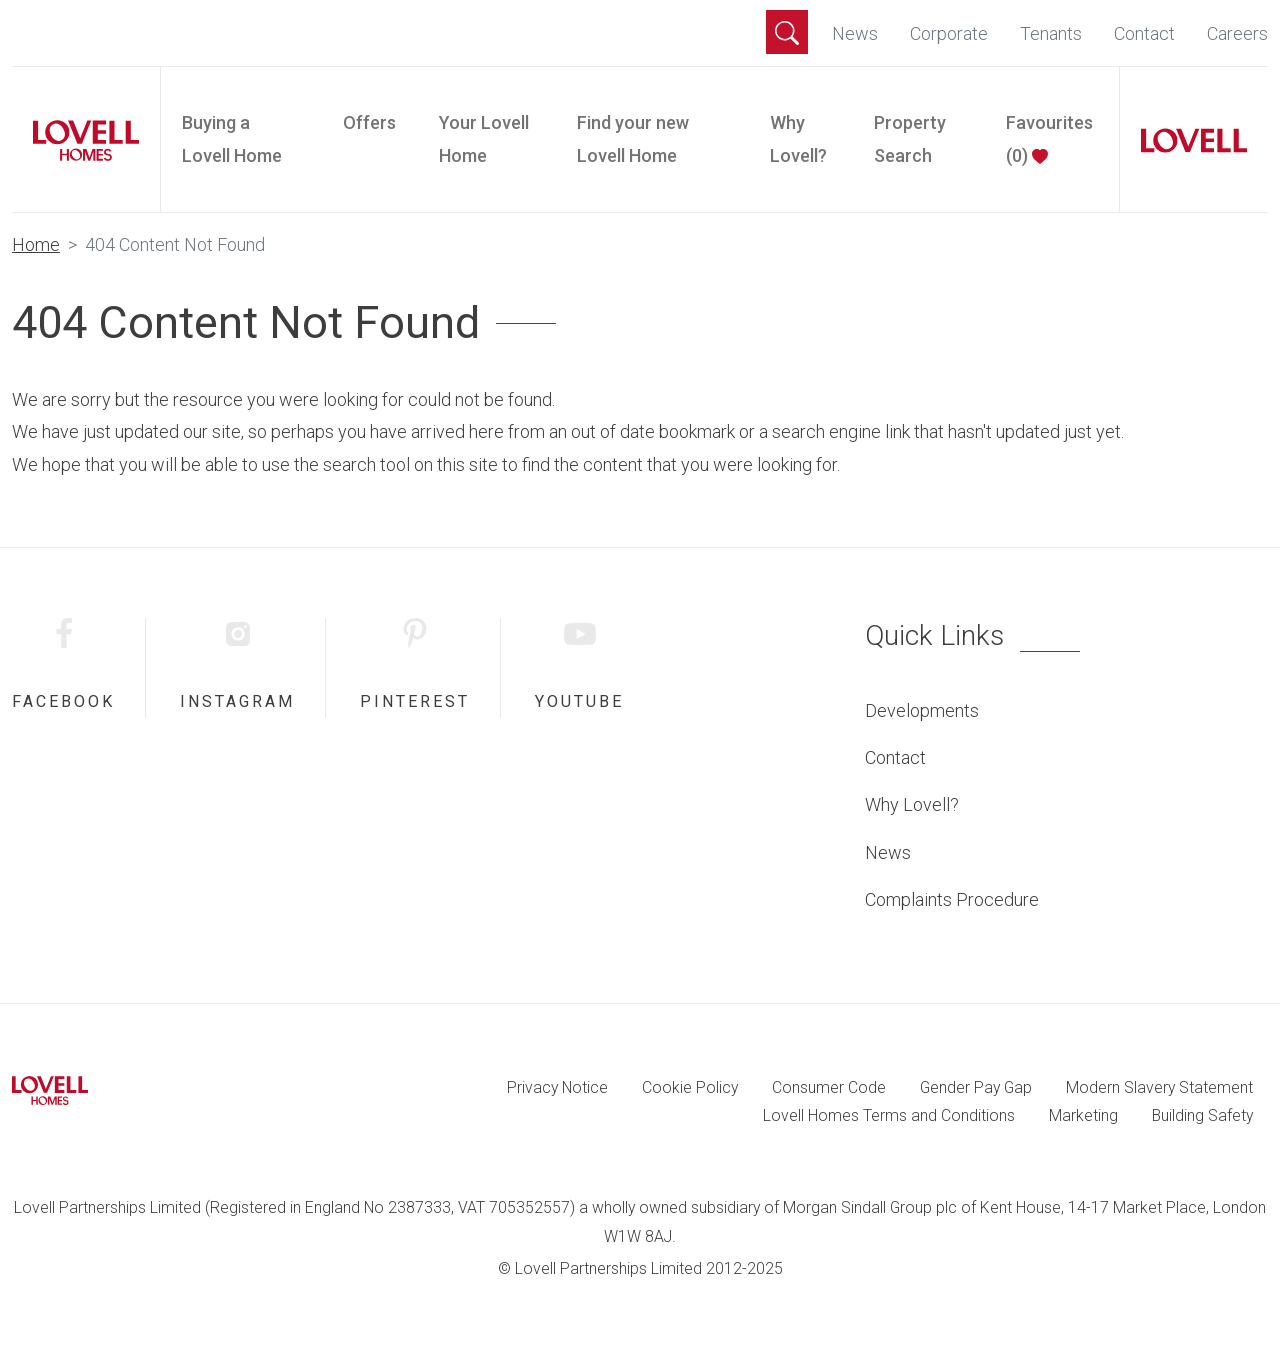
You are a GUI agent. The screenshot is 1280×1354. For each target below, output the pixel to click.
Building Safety (1202, 1115)
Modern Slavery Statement (1159, 1087)
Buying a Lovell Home (232, 138)
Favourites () (1049, 138)
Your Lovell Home (484, 138)
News (855, 33)
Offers (369, 122)
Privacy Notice (557, 1087)
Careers (1237, 33)
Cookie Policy (690, 1087)
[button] (787, 32)
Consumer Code (829, 1087)
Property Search (910, 138)
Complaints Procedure (952, 899)
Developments (922, 710)
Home (36, 244)
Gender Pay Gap (976, 1087)
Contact (1144, 33)
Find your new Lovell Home (633, 138)
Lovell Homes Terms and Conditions (889, 1115)
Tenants (1051, 33)
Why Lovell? (798, 138)
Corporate (949, 33)
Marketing (1083, 1115)
